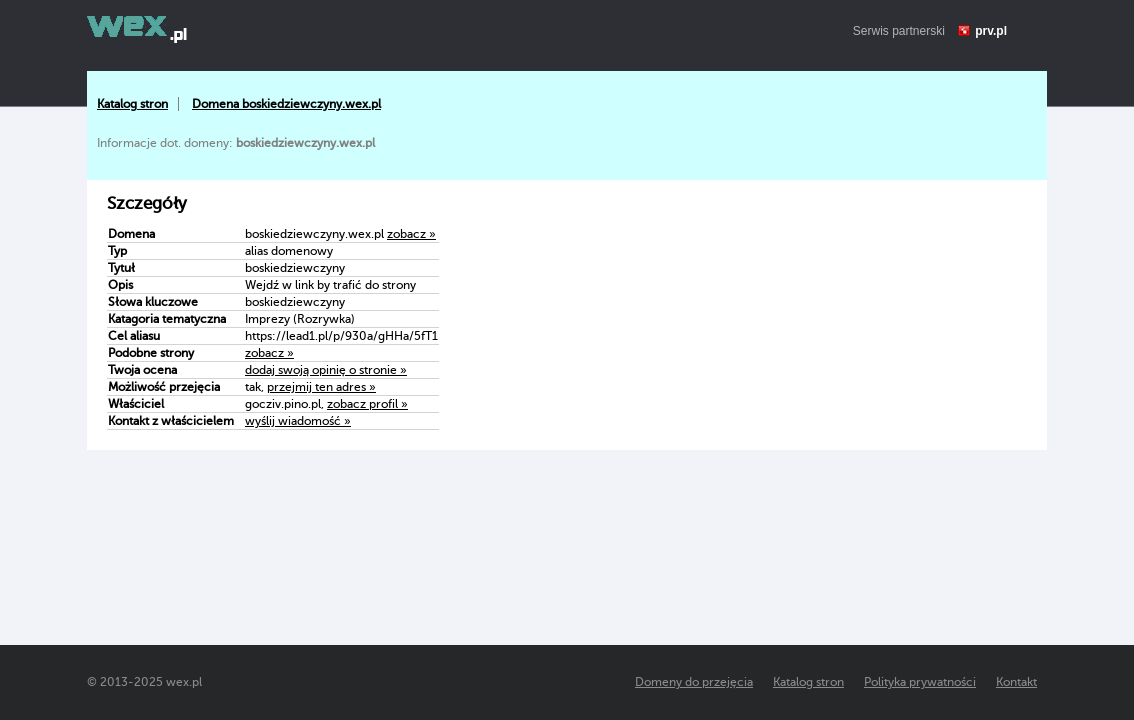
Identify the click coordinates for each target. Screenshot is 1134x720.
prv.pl (991, 31)
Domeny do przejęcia (694, 682)
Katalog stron (132, 104)
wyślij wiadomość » (298, 421)
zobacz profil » (367, 404)
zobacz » (411, 234)
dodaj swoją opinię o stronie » (326, 370)
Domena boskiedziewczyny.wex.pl (286, 104)
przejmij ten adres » (321, 387)
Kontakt (1016, 682)
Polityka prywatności (920, 682)
